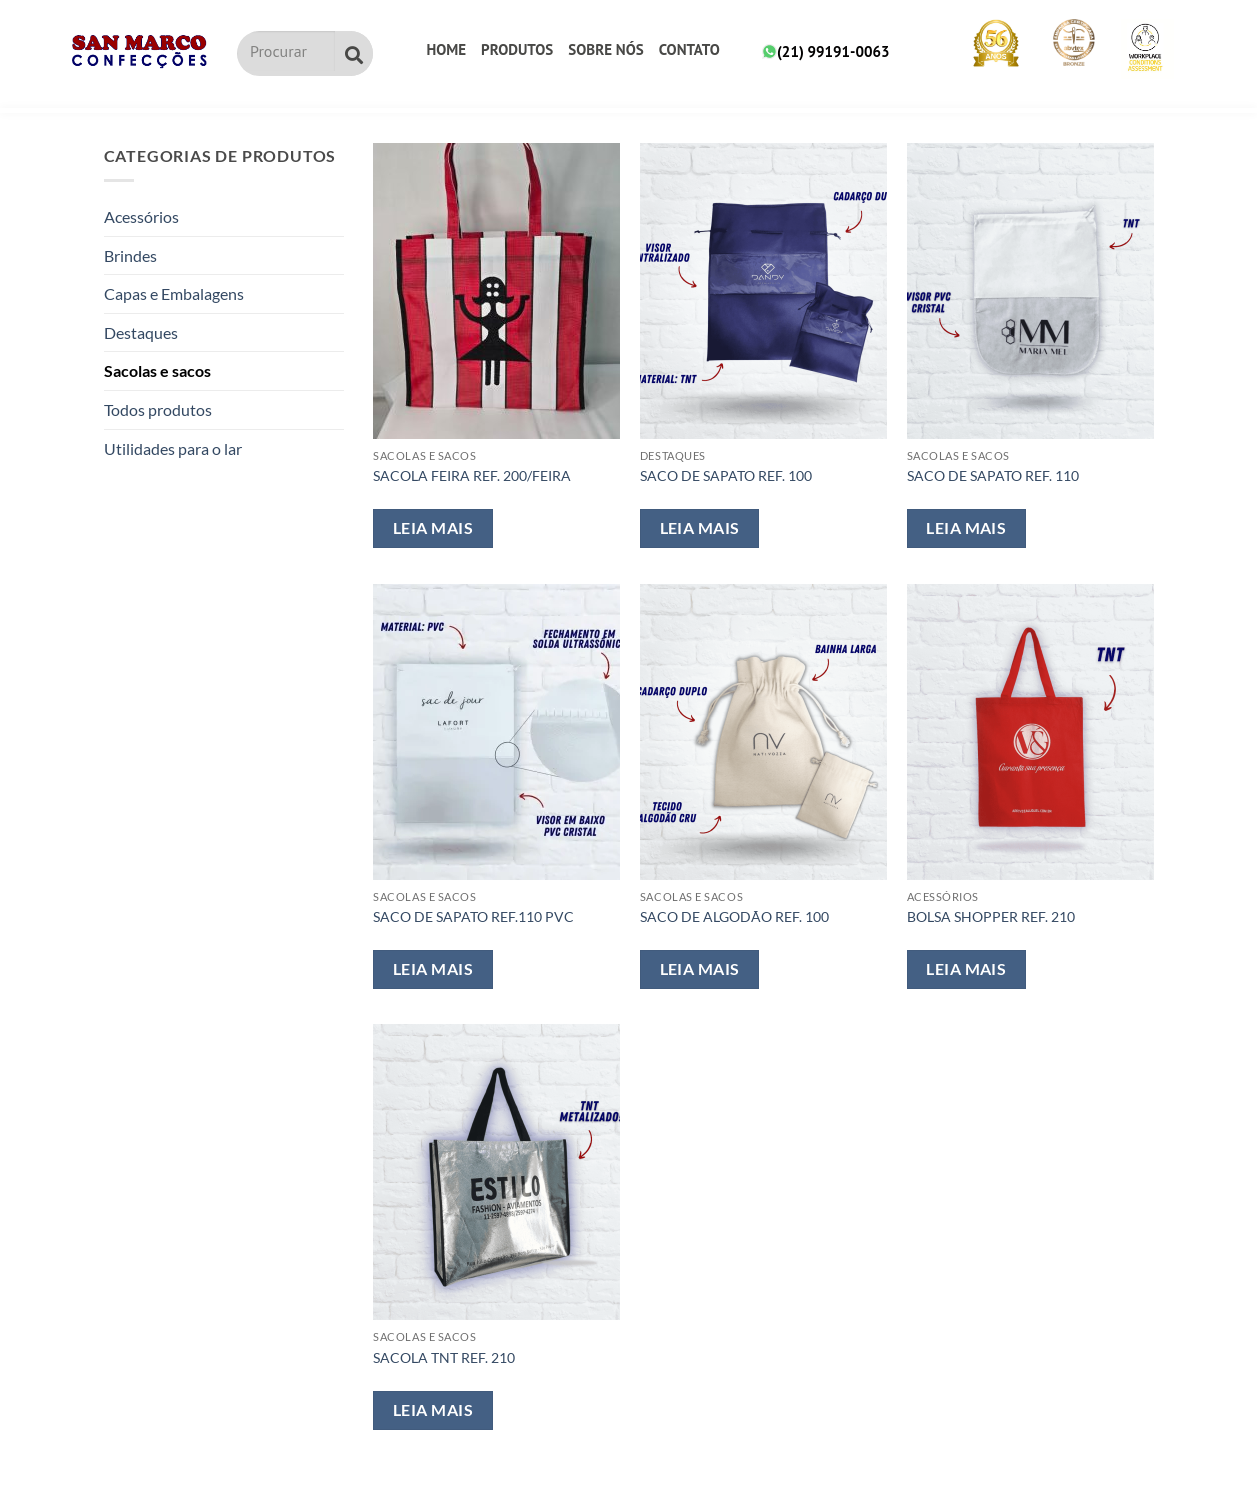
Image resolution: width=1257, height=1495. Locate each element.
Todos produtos (158, 409)
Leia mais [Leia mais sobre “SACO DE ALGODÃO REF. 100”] (700, 969)
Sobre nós (605, 49)
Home (446, 49)
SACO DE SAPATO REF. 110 (993, 475)
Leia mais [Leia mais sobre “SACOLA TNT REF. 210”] (433, 1410)
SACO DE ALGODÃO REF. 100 (734, 916)
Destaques (141, 332)
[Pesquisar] (354, 53)
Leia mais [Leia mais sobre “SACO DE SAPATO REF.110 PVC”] (433, 969)
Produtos (517, 49)
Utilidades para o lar (173, 448)
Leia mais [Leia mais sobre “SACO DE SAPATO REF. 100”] (700, 528)
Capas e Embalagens (174, 293)
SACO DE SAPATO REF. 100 (726, 475)
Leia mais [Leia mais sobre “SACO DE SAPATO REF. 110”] (966, 528)
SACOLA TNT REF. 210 (444, 1357)
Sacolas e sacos (157, 370)
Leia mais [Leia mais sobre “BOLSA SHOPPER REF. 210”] (966, 969)
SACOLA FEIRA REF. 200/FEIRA (472, 475)
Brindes (130, 255)
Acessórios (141, 216)
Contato (689, 49)
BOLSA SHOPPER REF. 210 (991, 916)
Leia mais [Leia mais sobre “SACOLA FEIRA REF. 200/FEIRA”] (433, 528)
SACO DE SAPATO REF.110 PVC (473, 916)
